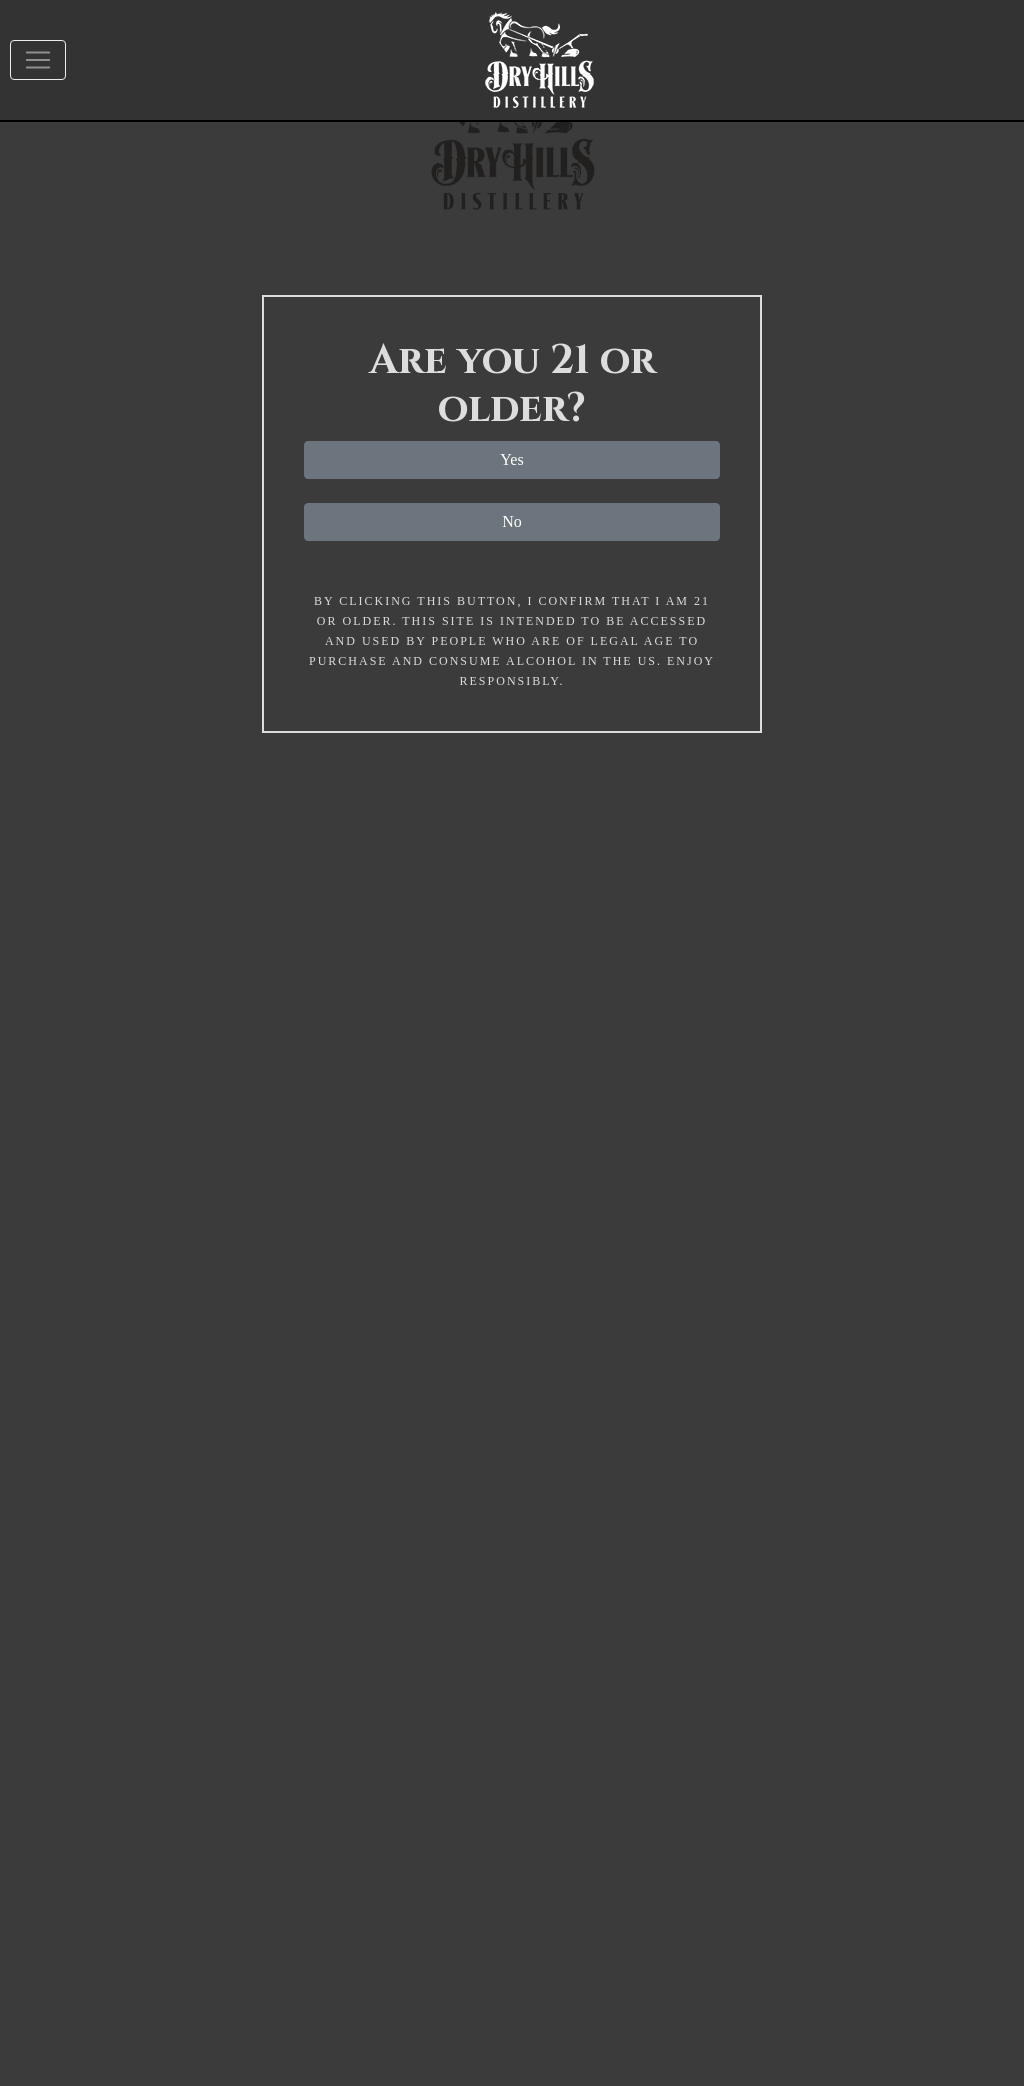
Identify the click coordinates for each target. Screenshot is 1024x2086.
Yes (511, 459)
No (512, 521)
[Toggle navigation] (38, 60)
